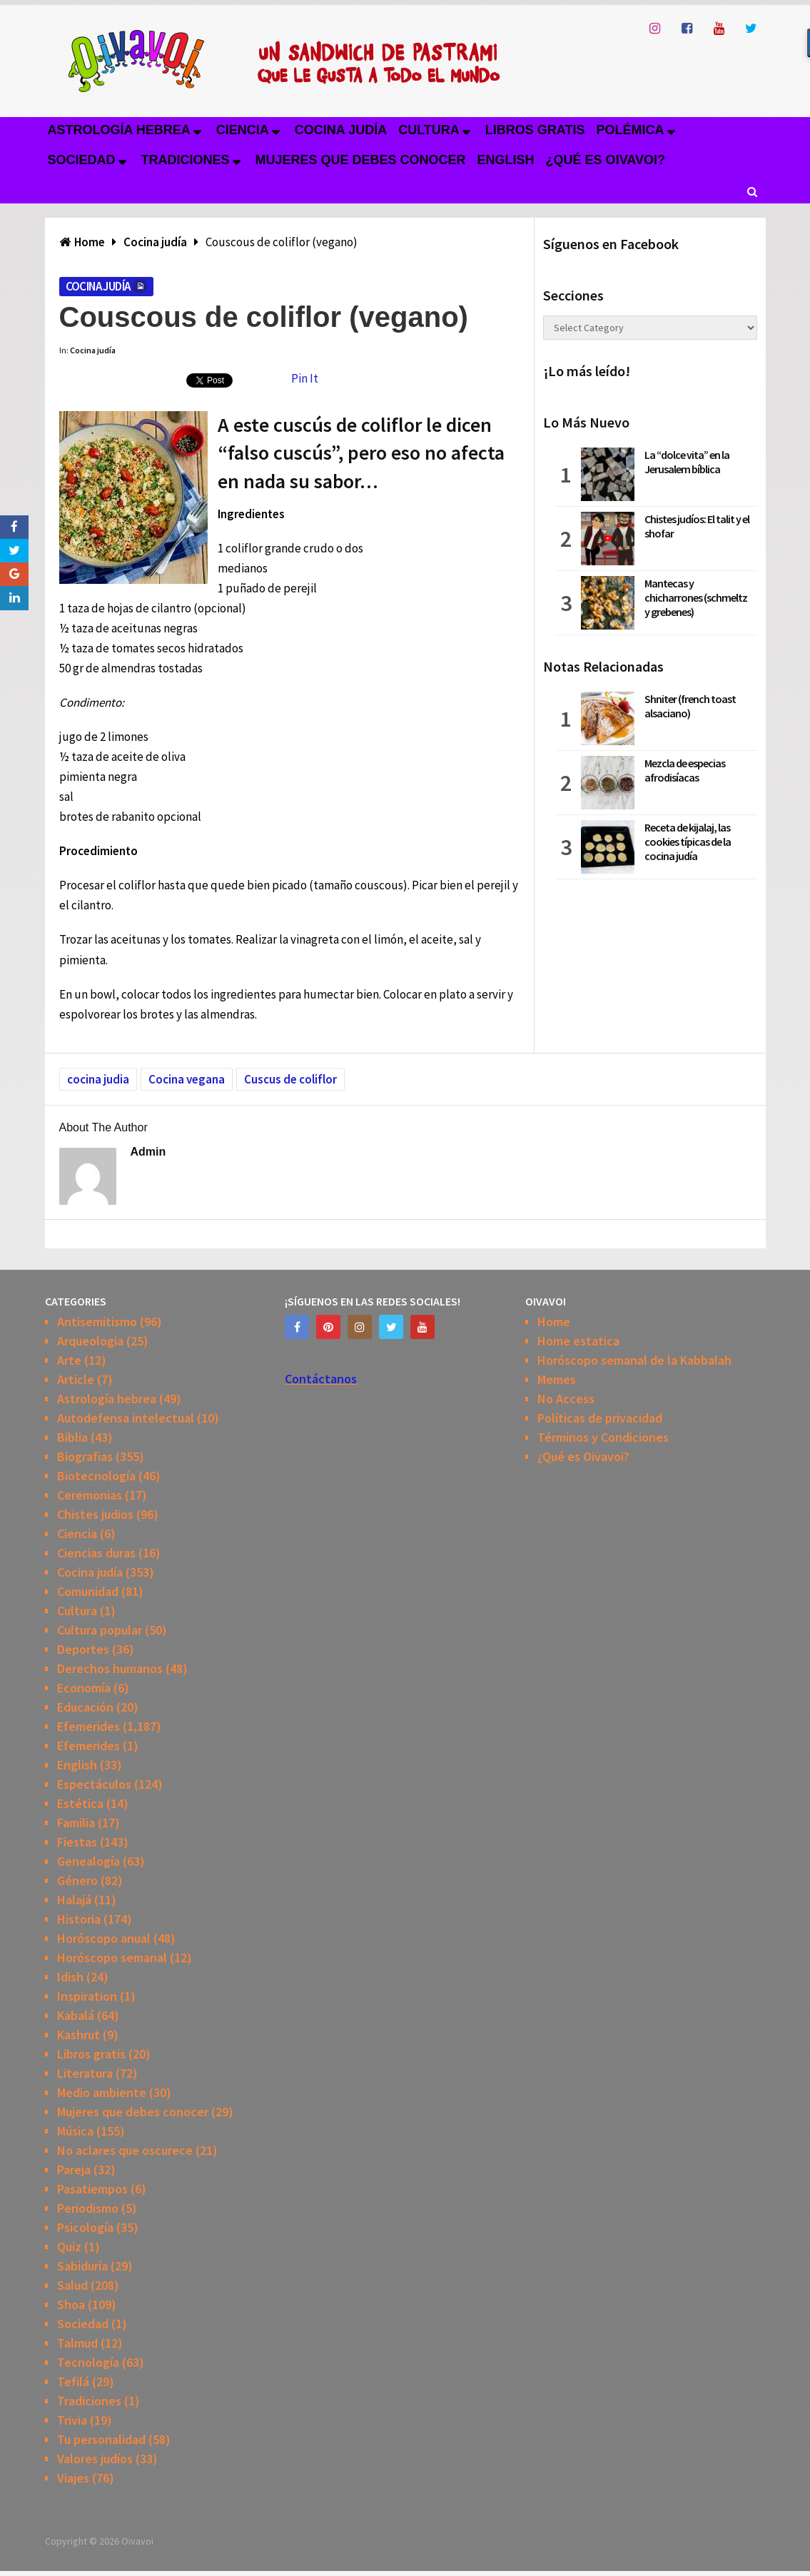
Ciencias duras (96, 1553)
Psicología (85, 2227)
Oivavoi (137, 2541)
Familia (76, 1822)
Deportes (83, 1649)
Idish (70, 1977)
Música (75, 2131)
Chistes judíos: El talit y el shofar (696, 526)
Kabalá (75, 2015)
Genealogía (88, 1861)
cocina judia (98, 1079)
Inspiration (87, 1996)
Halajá (74, 1899)
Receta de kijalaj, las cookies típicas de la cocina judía (687, 841)
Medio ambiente (101, 2092)
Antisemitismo (97, 1321)
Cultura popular (99, 1630)
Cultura (429, 130)
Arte (69, 1360)
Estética (80, 1803)
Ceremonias (89, 1495)
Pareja (74, 2169)
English (506, 160)
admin (148, 1152)
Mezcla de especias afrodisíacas (684, 770)
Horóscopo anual (104, 1938)
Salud (72, 2285)
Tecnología (88, 2362)
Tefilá (73, 2381)
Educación (85, 1707)
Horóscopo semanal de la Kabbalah (634, 1360)
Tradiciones (185, 160)
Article (75, 1379)
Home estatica (578, 1341)
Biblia (72, 1437)
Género (77, 1880)
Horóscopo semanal (112, 1957)
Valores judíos (95, 2458)
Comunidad (87, 1591)
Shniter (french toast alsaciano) (690, 706)
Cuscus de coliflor (290, 1079)
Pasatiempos (92, 2189)
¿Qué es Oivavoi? (605, 160)
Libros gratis (535, 130)
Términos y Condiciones (603, 1437)
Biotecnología (96, 1476)
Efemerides (88, 1726)
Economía (84, 1688)
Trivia (72, 2420)
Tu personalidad (101, 2439)
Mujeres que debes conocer (360, 160)
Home (553, 1321)
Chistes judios (95, 1514)
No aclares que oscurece (125, 2150)
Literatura (85, 2073)
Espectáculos (94, 1784)
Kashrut (78, 2034)
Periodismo (87, 2208)
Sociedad (82, 160)
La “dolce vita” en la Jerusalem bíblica (686, 462)
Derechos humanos (110, 1668)
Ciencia (242, 130)
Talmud (77, 2343)
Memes (556, 1379)
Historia (79, 1919)
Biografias (85, 1456)
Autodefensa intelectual (125, 1418)
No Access (565, 1398)
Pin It (304, 378)
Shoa (71, 2304)
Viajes (73, 2478)
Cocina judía (341, 130)
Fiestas (77, 1842)
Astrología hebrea (119, 130)
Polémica (630, 130)
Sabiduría (82, 2266)
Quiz (69, 2246)
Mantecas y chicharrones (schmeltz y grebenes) (695, 597)
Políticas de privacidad (599, 1418)
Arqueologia (90, 1341)
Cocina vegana (186, 1079)
